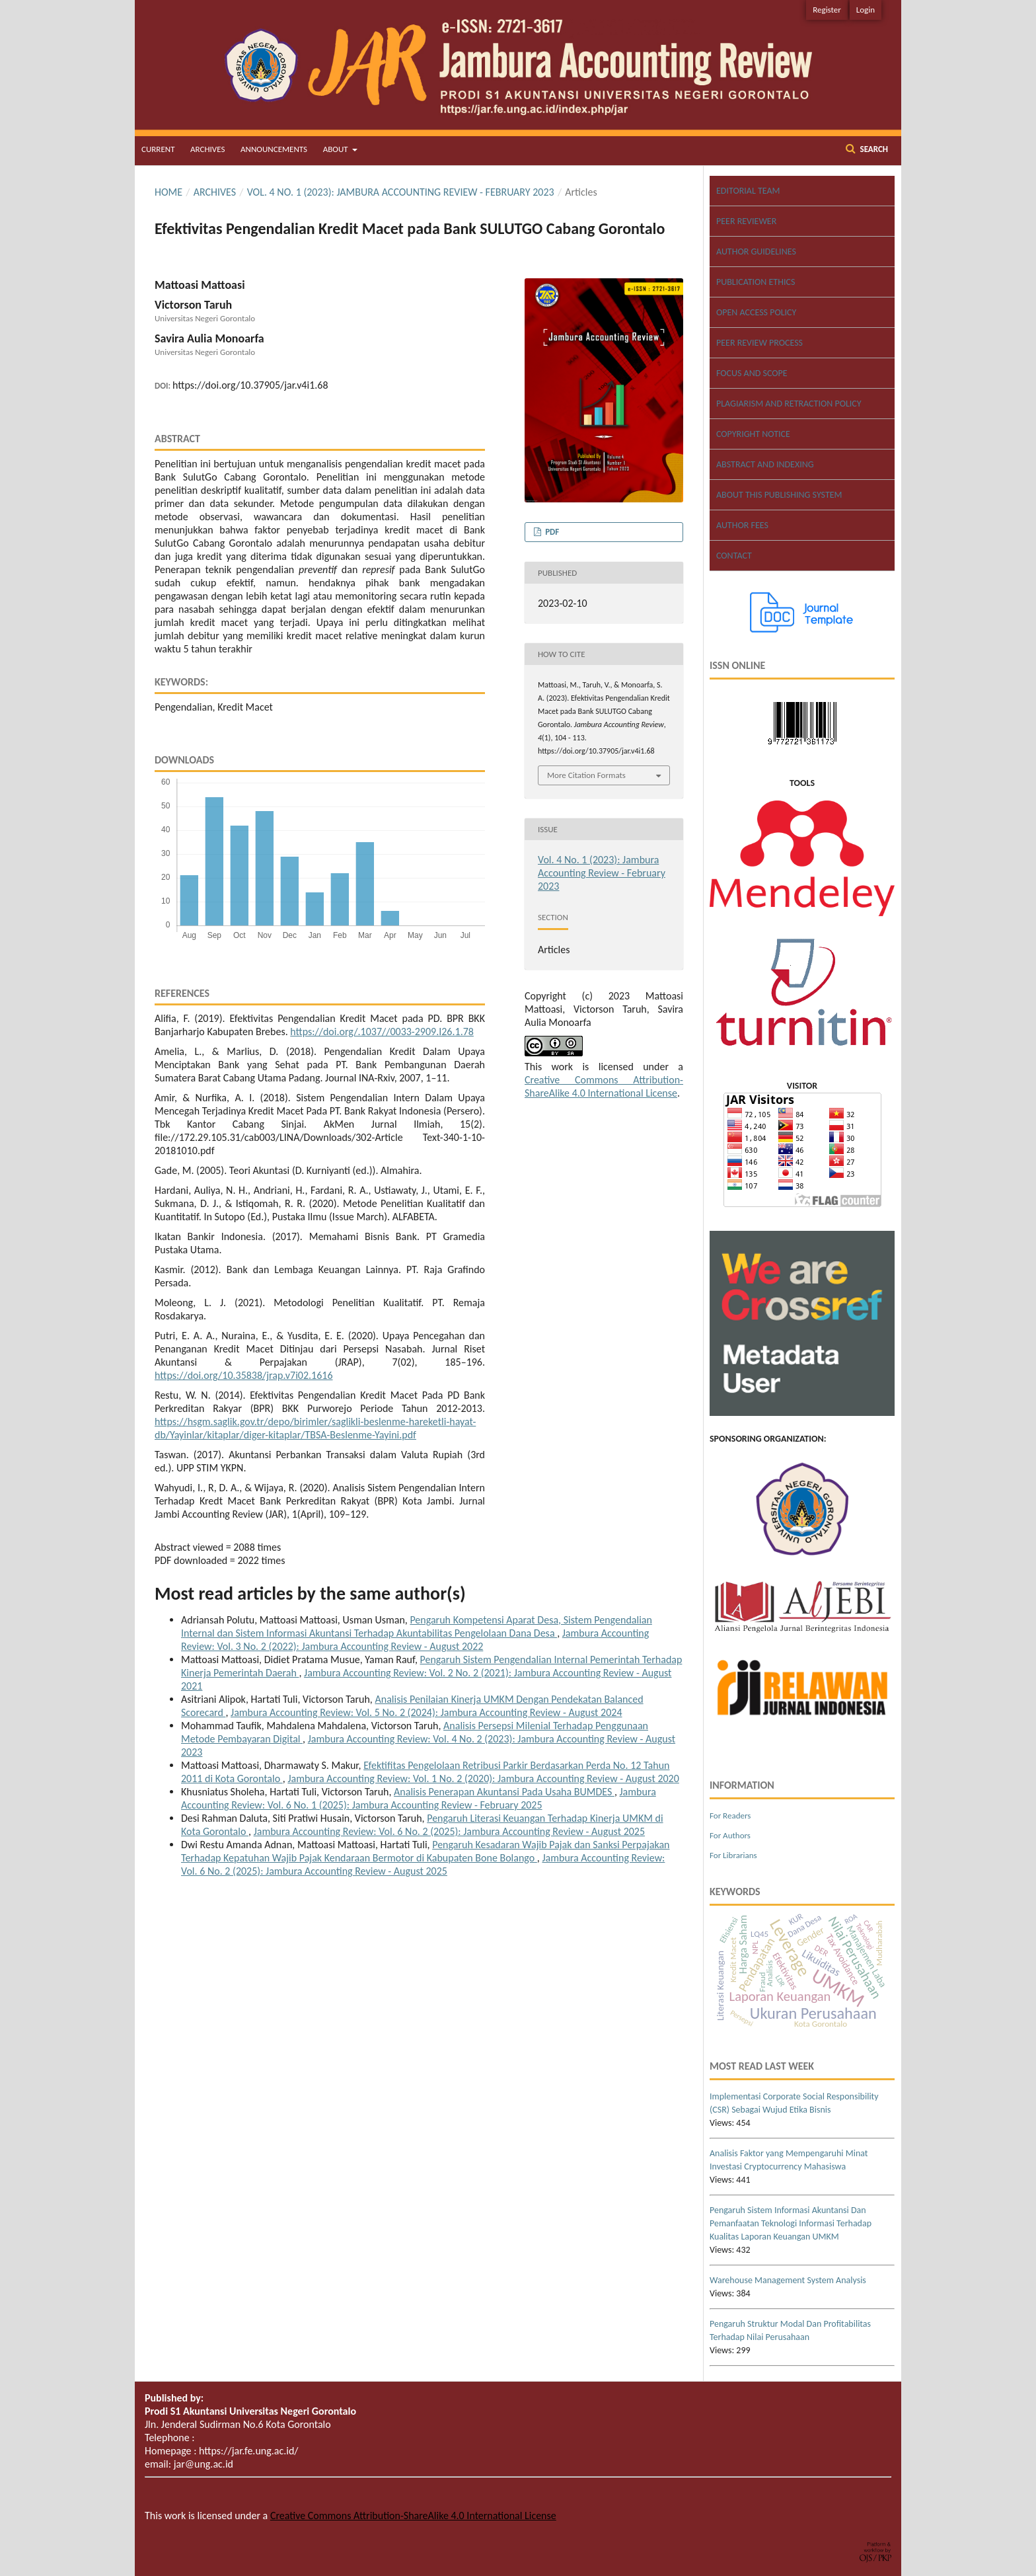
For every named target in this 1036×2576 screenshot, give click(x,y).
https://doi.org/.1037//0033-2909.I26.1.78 (382, 1031)
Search (873, 149)
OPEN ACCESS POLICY (756, 312)
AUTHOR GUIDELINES (756, 251)
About (336, 149)
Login (865, 10)
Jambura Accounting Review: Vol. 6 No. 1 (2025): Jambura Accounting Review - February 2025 (418, 1798)
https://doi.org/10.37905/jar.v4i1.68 (250, 385)
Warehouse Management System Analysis (788, 2280)
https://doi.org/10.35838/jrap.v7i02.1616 (244, 1375)
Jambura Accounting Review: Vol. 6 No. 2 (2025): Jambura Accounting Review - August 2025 (449, 1831)
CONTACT (734, 555)
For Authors (730, 1835)
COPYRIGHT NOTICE (753, 434)
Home (168, 192)
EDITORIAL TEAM (748, 190)
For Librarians (733, 1855)
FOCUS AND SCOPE (752, 373)
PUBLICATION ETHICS (755, 282)
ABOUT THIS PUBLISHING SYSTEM (779, 494)
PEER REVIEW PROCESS (759, 342)
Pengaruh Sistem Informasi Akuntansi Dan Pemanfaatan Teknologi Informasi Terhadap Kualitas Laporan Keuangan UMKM (790, 2223)
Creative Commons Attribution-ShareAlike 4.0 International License (604, 1086)
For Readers (730, 1815)
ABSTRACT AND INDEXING (765, 464)
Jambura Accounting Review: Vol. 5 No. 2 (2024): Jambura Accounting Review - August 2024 (426, 1712)
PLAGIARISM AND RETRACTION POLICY (789, 403)
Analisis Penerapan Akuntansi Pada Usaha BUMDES (504, 1791)
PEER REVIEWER (746, 221)
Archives (207, 149)
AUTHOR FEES (742, 525)
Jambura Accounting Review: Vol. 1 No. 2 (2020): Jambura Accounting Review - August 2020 (483, 1778)
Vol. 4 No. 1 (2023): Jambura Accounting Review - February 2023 (400, 192)
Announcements (273, 149)
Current (157, 149)
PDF (551, 532)
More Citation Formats (586, 775)
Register (827, 10)
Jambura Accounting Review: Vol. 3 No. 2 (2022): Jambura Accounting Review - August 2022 (415, 1640)
